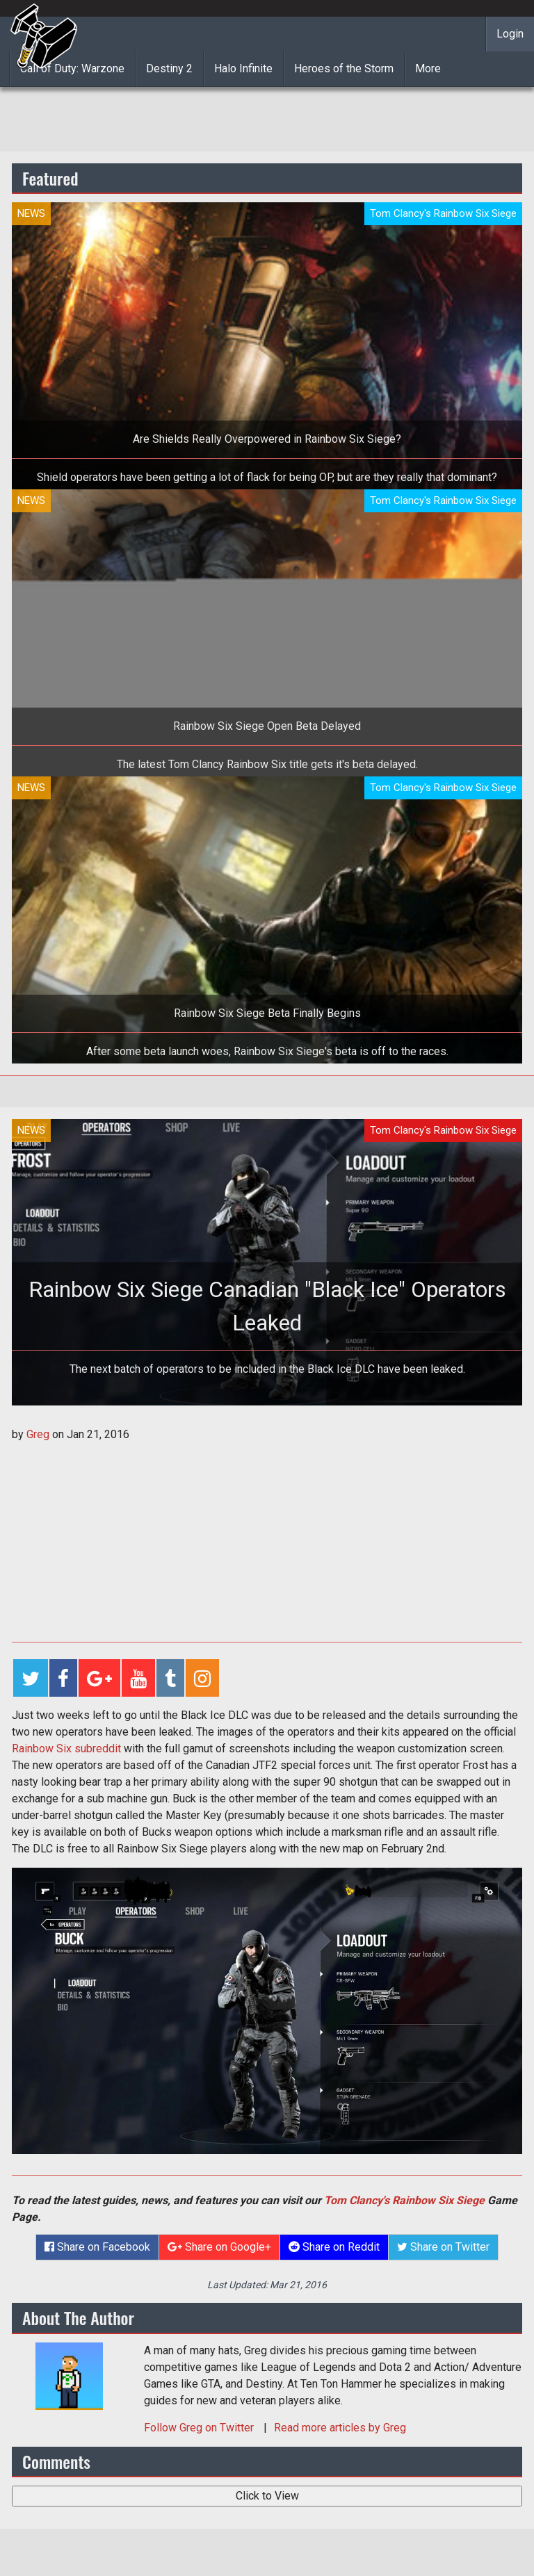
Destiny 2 (169, 68)
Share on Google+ (219, 2246)
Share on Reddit (334, 2246)
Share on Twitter (443, 2246)
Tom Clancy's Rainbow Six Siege (404, 2200)
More (428, 68)
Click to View (267, 2495)
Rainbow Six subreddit (66, 1748)
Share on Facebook (97, 2246)
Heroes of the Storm (344, 68)
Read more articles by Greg (340, 2427)
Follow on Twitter (200, 2427)
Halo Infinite (243, 68)
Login (510, 33)
